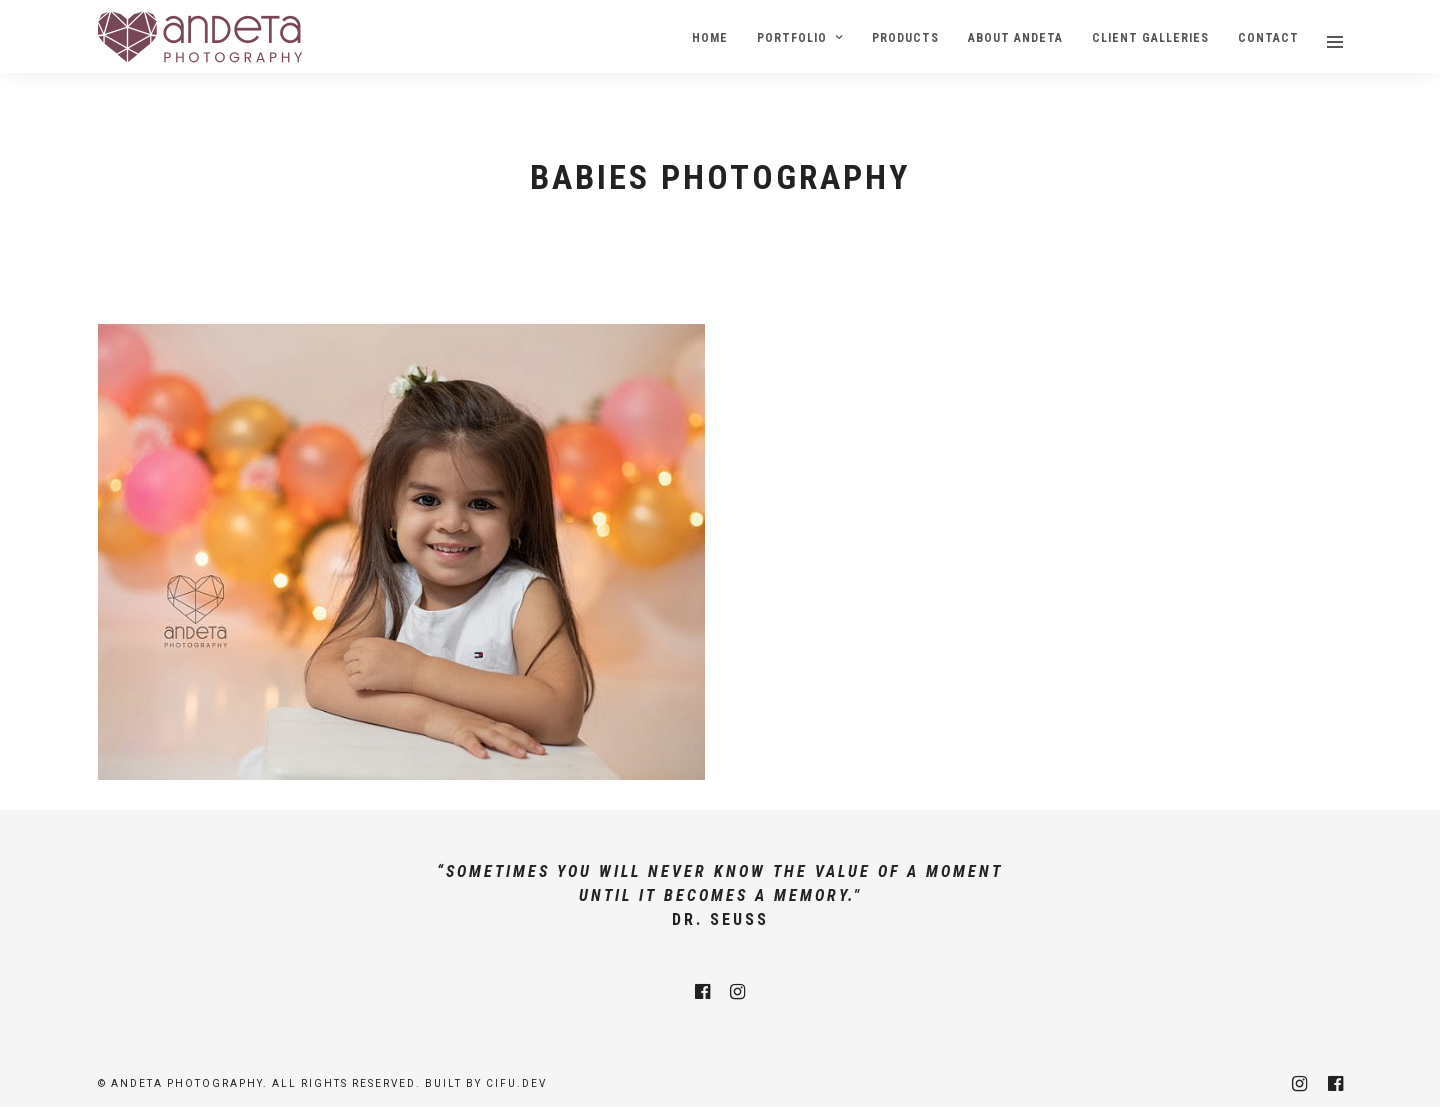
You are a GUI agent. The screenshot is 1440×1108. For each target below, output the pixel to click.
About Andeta (1015, 38)
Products (905, 38)
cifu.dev (516, 1083)
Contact (1268, 38)
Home (710, 38)
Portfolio (792, 38)
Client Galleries (1150, 38)
